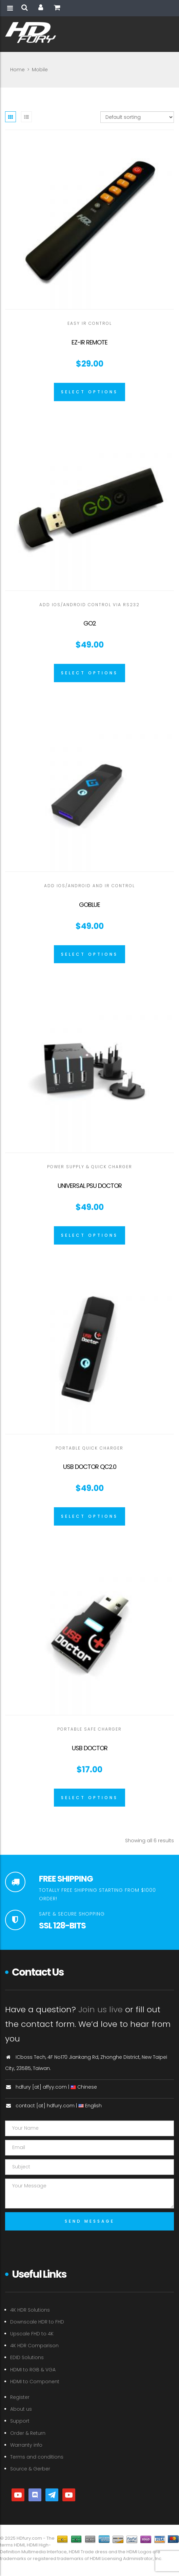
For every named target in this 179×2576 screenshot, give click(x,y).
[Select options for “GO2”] (89, 673)
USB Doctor (89, 1748)
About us (21, 2409)
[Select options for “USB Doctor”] (89, 1798)
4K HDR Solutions (30, 2310)
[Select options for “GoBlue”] (89, 954)
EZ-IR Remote (89, 342)
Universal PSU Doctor (90, 1185)
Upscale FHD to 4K (32, 2333)
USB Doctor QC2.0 (89, 1466)
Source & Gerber (30, 2468)
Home (17, 69)
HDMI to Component (34, 2381)
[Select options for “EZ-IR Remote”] (89, 392)
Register (19, 2397)
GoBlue (89, 904)
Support (19, 2421)
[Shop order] (137, 117)
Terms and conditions (36, 2456)
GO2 (89, 623)
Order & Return (27, 2433)
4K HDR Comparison (34, 2345)
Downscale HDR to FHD (37, 2321)
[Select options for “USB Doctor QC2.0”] (89, 1516)
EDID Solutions (27, 2357)
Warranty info (26, 2445)
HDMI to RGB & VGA (33, 2369)
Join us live (100, 2009)
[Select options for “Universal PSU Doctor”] (89, 1235)
